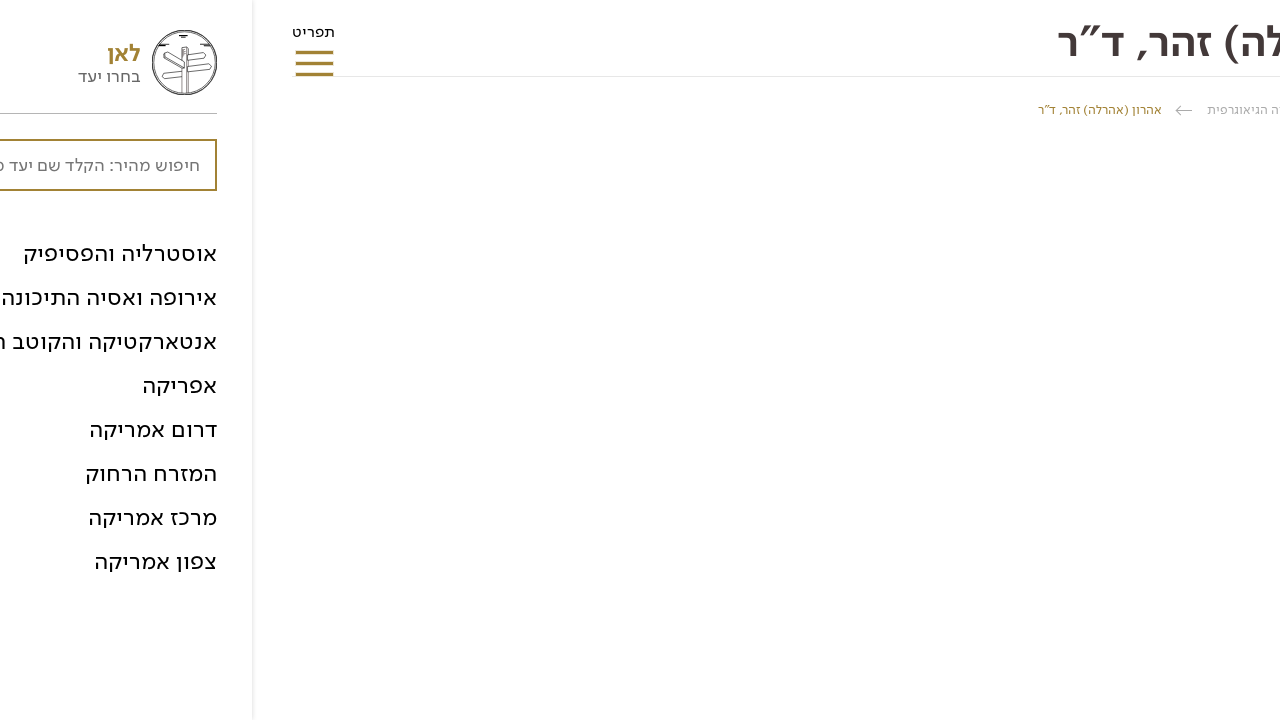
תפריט (61, 38)
